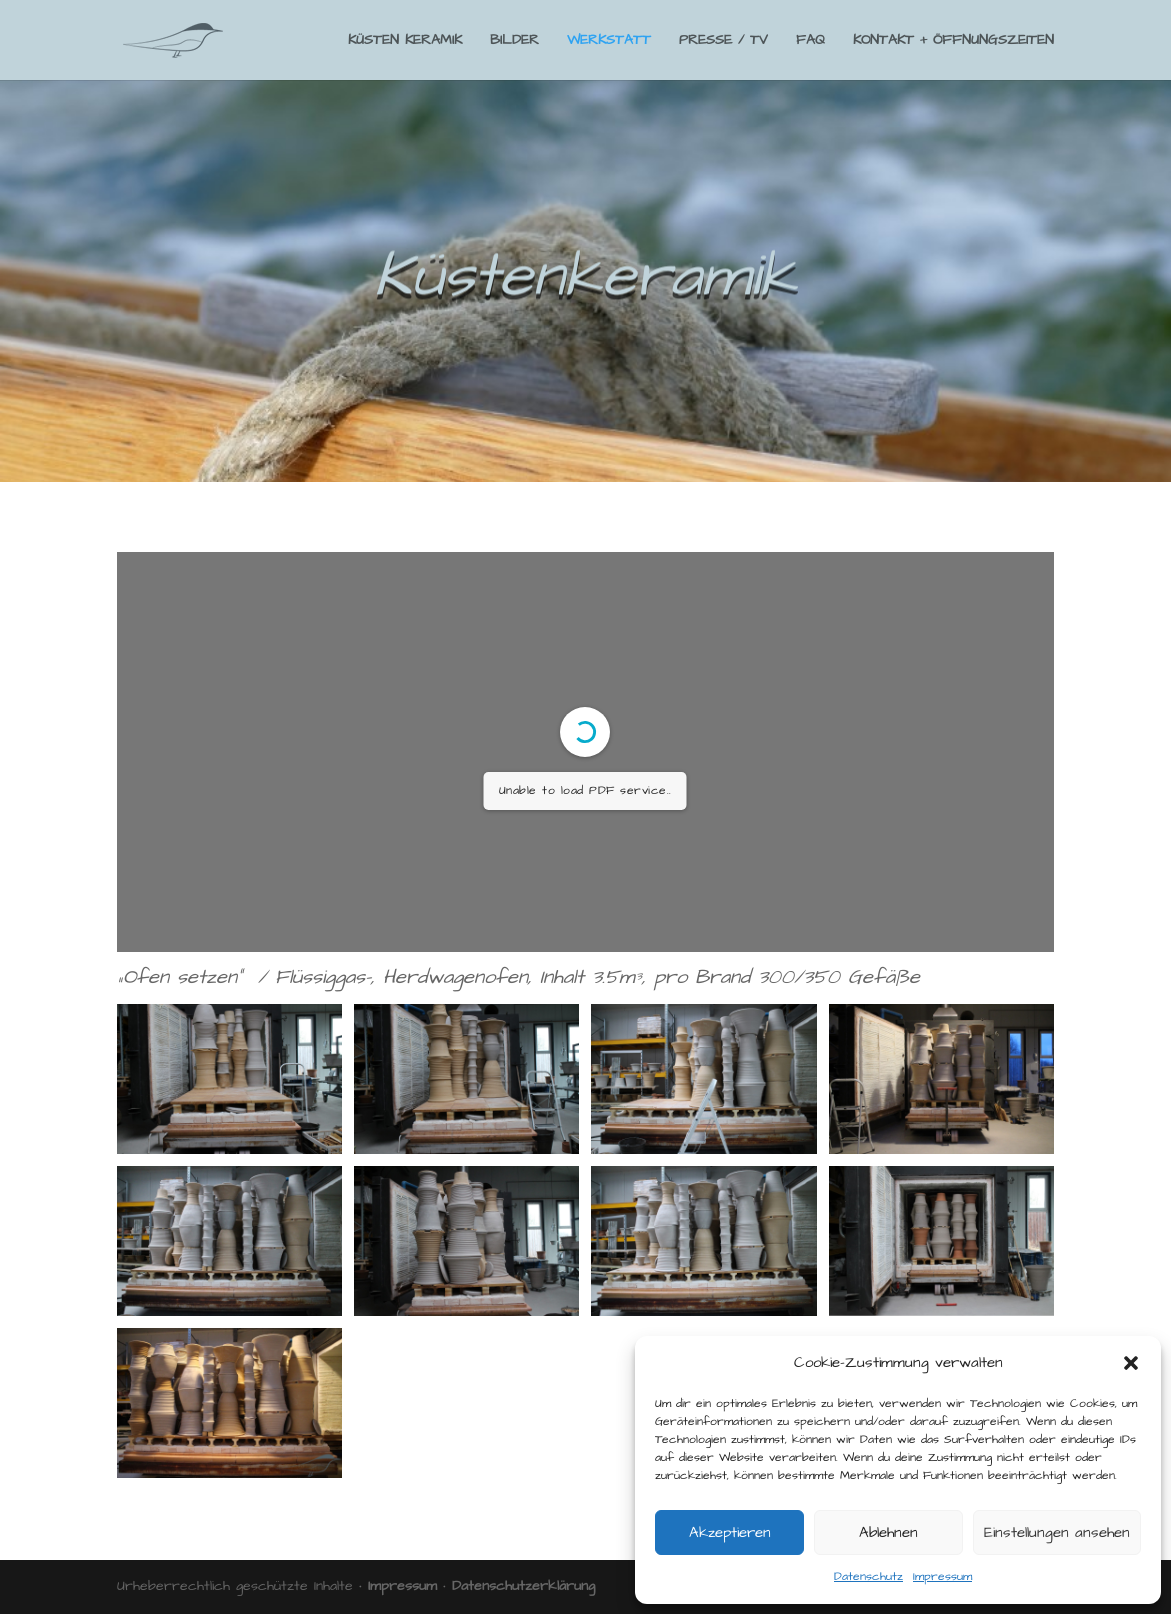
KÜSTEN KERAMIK (405, 41)
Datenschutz (868, 1576)
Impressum (942, 1576)
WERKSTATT (609, 41)
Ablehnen (888, 1532)
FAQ (810, 41)
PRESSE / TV (723, 41)
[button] (1131, 1363)
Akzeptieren (730, 1532)
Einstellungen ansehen (1057, 1532)
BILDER (514, 41)
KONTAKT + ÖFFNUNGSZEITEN (953, 41)
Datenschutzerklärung (523, 1586)
